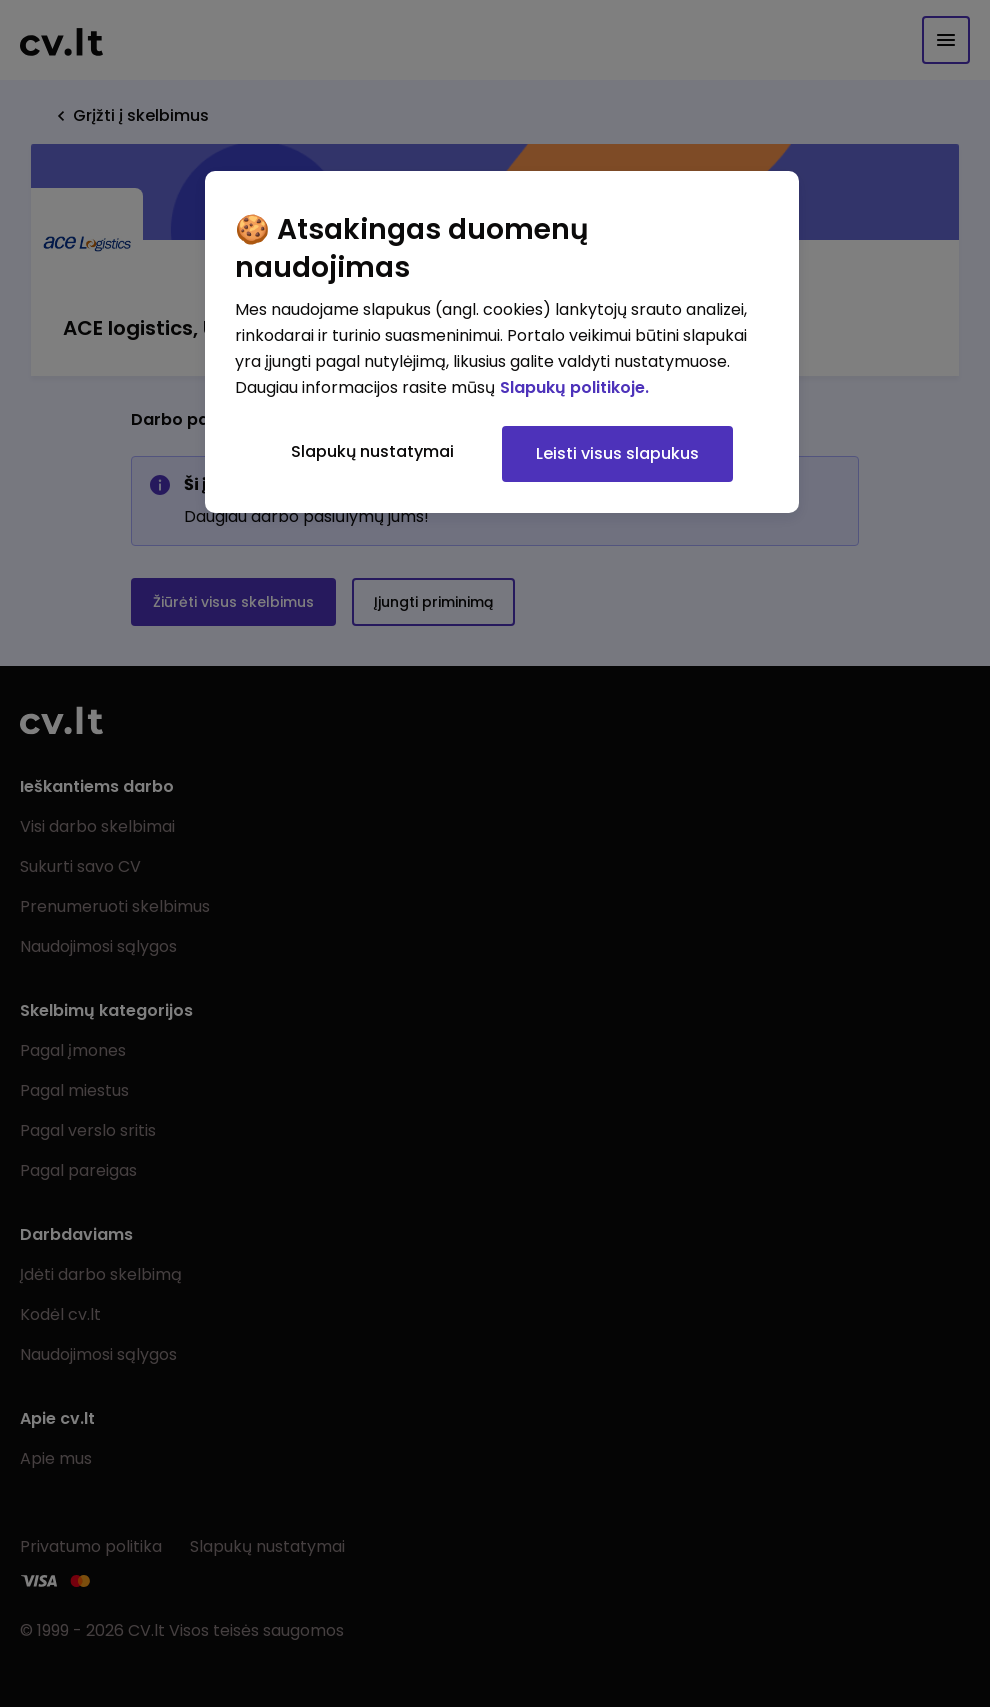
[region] (502, 342)
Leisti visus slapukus (617, 453)
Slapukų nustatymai (372, 451)
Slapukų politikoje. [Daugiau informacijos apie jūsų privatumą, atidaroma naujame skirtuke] (574, 387)
